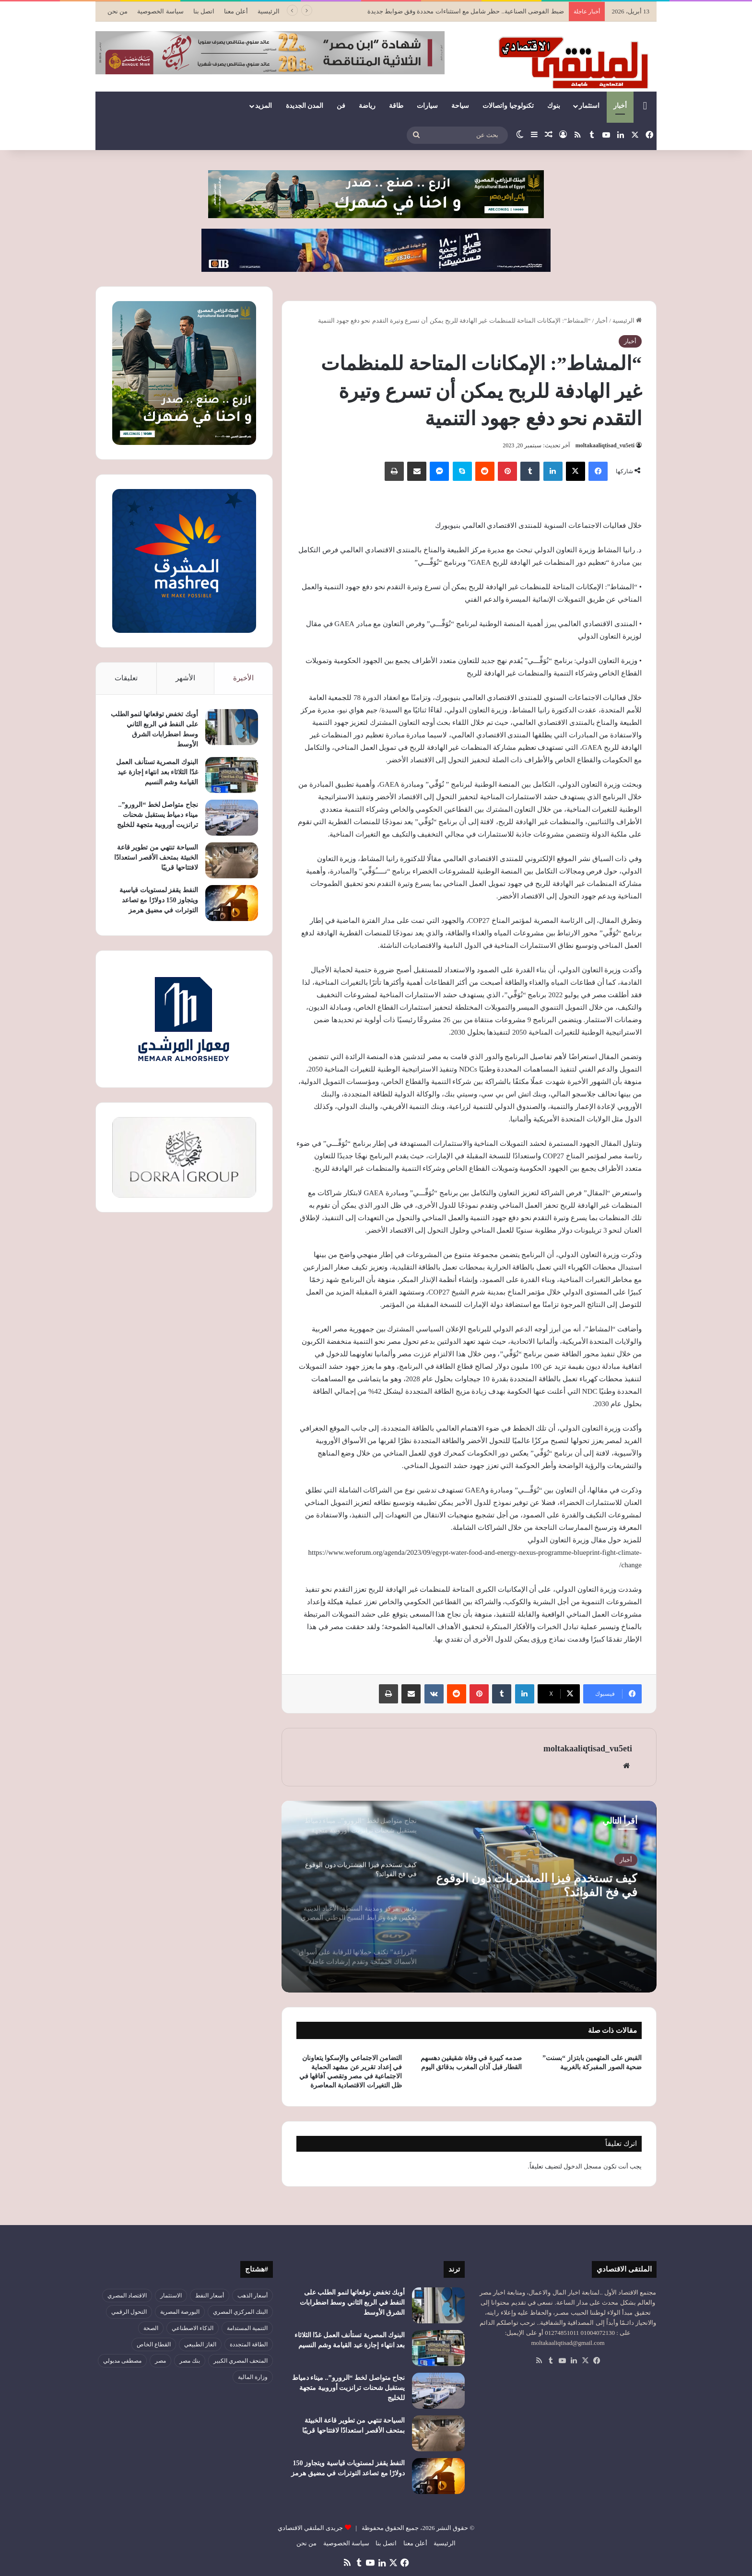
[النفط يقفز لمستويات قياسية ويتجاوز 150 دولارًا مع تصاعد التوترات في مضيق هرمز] (231, 903)
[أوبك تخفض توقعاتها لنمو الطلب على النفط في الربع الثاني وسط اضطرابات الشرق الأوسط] (231, 727)
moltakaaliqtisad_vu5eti (605, 445)
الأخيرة (243, 678)
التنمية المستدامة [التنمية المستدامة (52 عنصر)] (247, 2328)
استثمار (589, 105)
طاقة (396, 105)
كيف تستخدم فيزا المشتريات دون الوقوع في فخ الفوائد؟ (538, 1887)
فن (341, 105)
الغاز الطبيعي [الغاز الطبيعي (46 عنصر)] (200, 2344)
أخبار (620, 105)
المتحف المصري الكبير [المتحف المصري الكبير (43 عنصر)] (240, 2360)
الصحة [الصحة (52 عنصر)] (150, 2328)
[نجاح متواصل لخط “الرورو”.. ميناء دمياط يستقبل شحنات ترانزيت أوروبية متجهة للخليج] (231, 818)
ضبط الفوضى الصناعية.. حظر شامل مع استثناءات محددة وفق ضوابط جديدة (465, 11)
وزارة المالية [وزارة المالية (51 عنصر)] (253, 2377)
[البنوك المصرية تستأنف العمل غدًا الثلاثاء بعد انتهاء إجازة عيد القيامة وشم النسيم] (231, 775)
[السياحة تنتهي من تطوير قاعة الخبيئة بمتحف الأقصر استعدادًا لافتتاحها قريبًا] (231, 860)
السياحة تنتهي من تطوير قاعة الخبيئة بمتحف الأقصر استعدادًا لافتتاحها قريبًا (156, 857)
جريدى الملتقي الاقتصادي (310, 2527)
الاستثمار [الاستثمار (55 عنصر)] (171, 2295)
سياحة (460, 105)
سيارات (427, 105)
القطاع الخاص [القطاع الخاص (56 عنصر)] (154, 2344)
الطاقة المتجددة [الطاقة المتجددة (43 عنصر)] (249, 2344)
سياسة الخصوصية (160, 11)
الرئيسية (269, 11)
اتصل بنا (203, 11)
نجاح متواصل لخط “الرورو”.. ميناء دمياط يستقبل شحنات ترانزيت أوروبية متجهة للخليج (157, 814)
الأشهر (185, 678)
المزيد (263, 105)
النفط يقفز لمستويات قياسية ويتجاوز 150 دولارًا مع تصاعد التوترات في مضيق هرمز (158, 900)
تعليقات (126, 678)
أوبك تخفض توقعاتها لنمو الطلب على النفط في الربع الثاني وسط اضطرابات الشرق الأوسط (352, 2302)
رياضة (367, 105)
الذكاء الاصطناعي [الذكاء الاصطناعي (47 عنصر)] (192, 2328)
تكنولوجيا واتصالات (508, 105)
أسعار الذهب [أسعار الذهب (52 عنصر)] (252, 2295)
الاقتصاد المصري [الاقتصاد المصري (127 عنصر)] (127, 2295)
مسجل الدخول (582, 2166)
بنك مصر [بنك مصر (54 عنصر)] (189, 2360)
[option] (469, 1897)
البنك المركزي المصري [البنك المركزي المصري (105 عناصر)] (240, 2311)
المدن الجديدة (305, 105)
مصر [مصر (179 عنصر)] (160, 2360)
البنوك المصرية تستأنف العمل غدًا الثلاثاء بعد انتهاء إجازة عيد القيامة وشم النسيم (157, 772)
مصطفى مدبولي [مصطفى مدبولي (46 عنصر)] (122, 2360)
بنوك (553, 105)
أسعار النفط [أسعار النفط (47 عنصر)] (209, 2295)
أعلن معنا (236, 11)
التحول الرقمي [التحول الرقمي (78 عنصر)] (129, 2311)
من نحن (117, 11)
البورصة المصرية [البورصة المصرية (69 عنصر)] (180, 2311)
